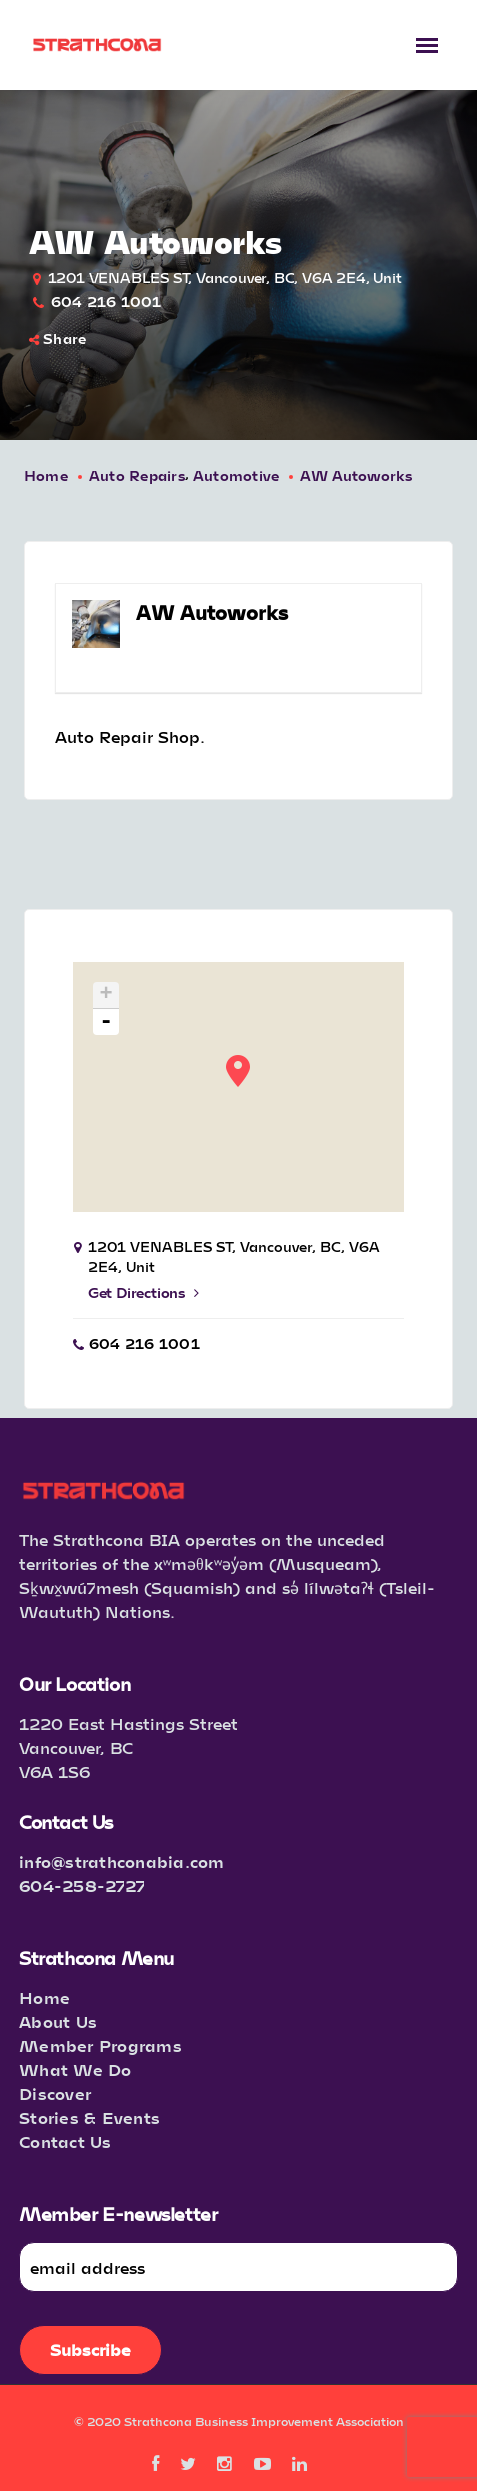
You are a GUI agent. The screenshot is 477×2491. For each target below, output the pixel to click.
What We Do (75, 2069)
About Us (58, 2021)
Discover (55, 2093)
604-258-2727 (82, 1885)
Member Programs (100, 2045)
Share (58, 338)
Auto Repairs (137, 475)
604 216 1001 (106, 301)
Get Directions (143, 1292)
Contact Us (65, 2141)
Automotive (236, 475)
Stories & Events (89, 2117)
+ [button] (106, 995)
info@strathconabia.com (122, 1861)
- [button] (106, 1022)
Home (46, 475)
